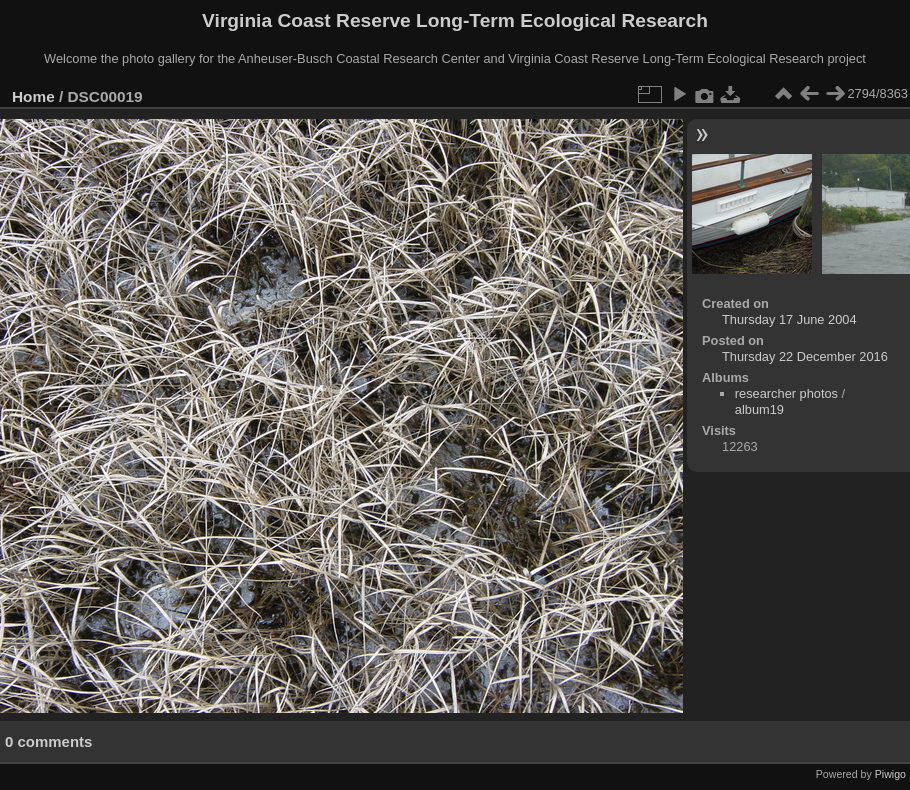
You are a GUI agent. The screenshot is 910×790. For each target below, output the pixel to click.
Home (33, 96)
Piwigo (890, 774)
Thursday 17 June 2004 (789, 319)
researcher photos (786, 393)
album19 (759, 409)
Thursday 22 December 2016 (805, 356)
